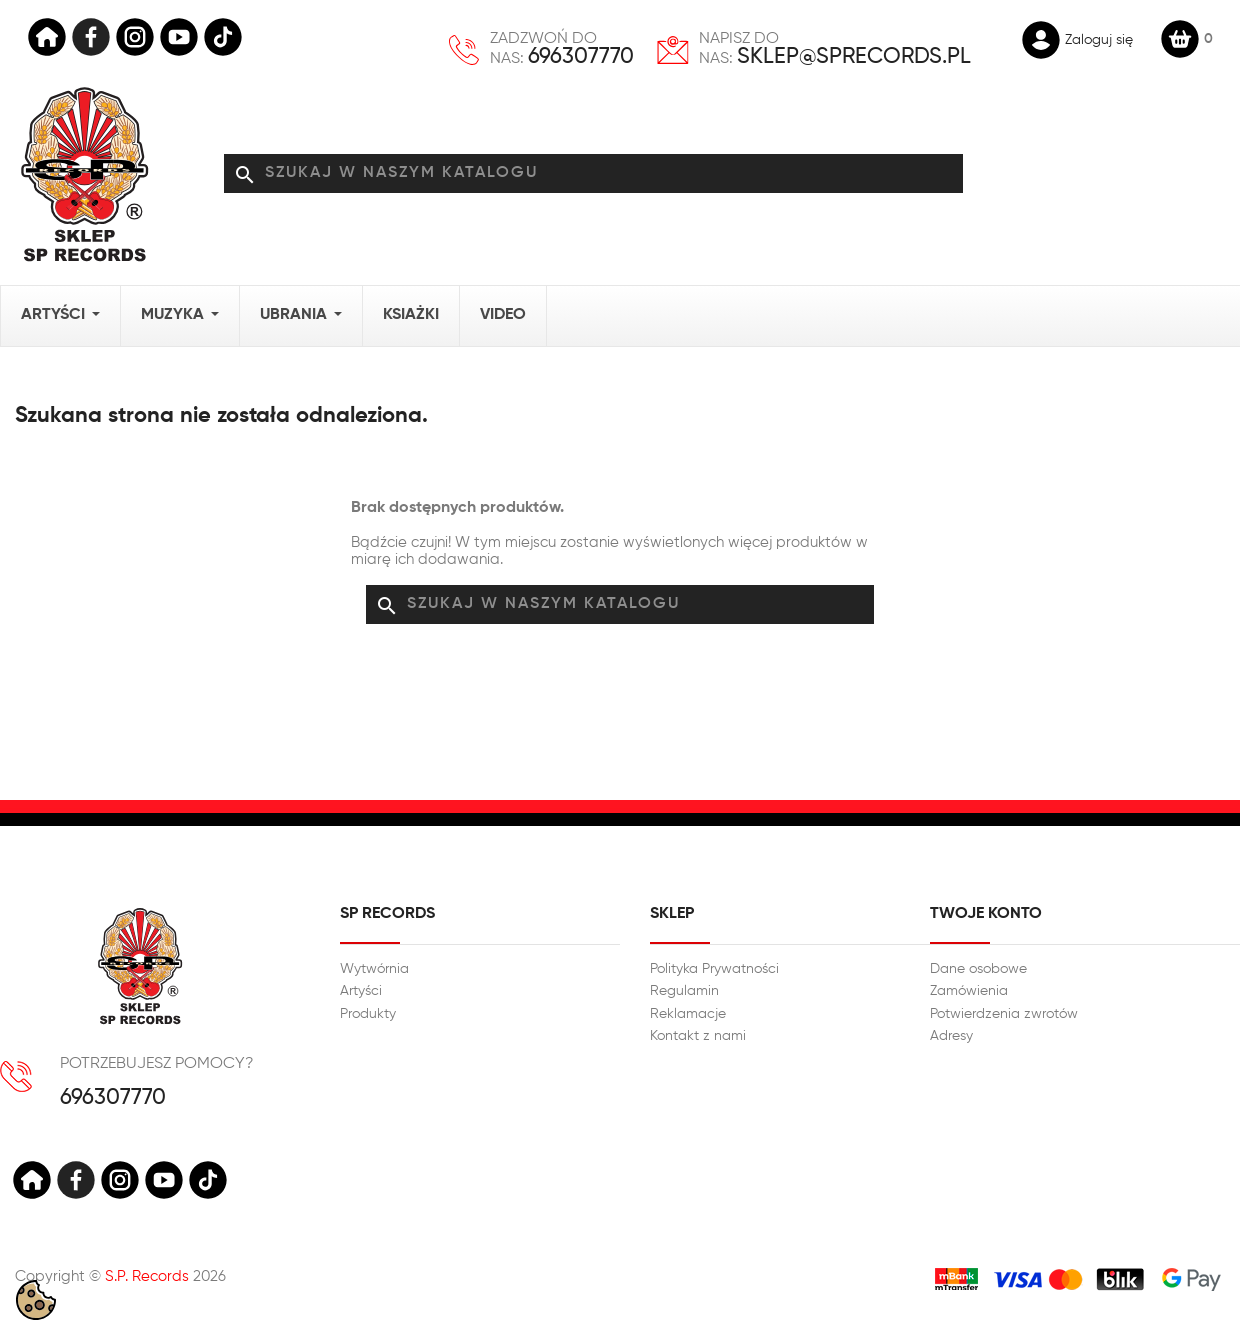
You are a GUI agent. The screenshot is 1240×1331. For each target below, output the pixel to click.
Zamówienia (969, 991)
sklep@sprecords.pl (854, 57)
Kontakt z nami (698, 1036)
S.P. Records (147, 1276)
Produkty (368, 1014)
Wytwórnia (374, 969)
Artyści (361, 991)
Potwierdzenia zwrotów (1004, 1014)
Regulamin (684, 991)
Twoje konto (986, 914)
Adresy (951, 1036)
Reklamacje (688, 1014)
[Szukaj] (594, 174)
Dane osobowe (978, 969)
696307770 (581, 57)
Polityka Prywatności (714, 969)
